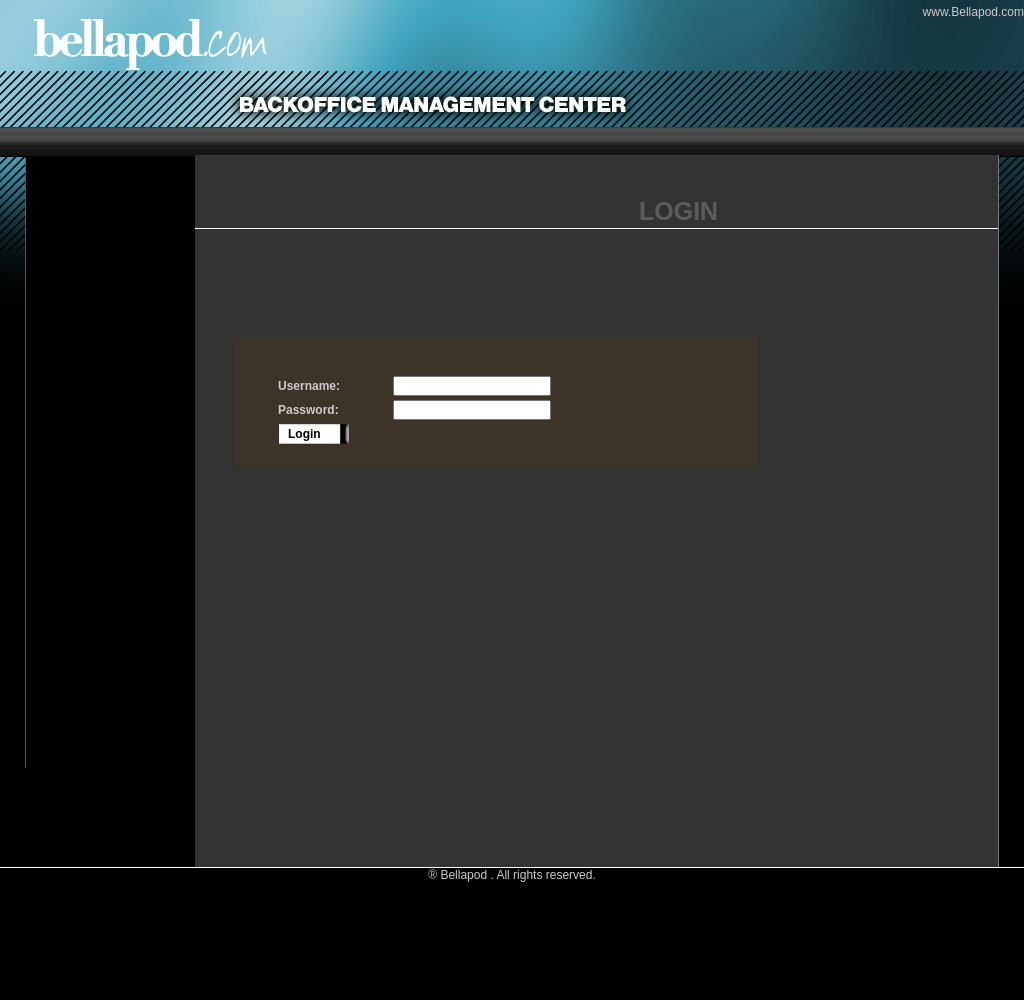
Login (304, 434)
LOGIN (678, 211)
